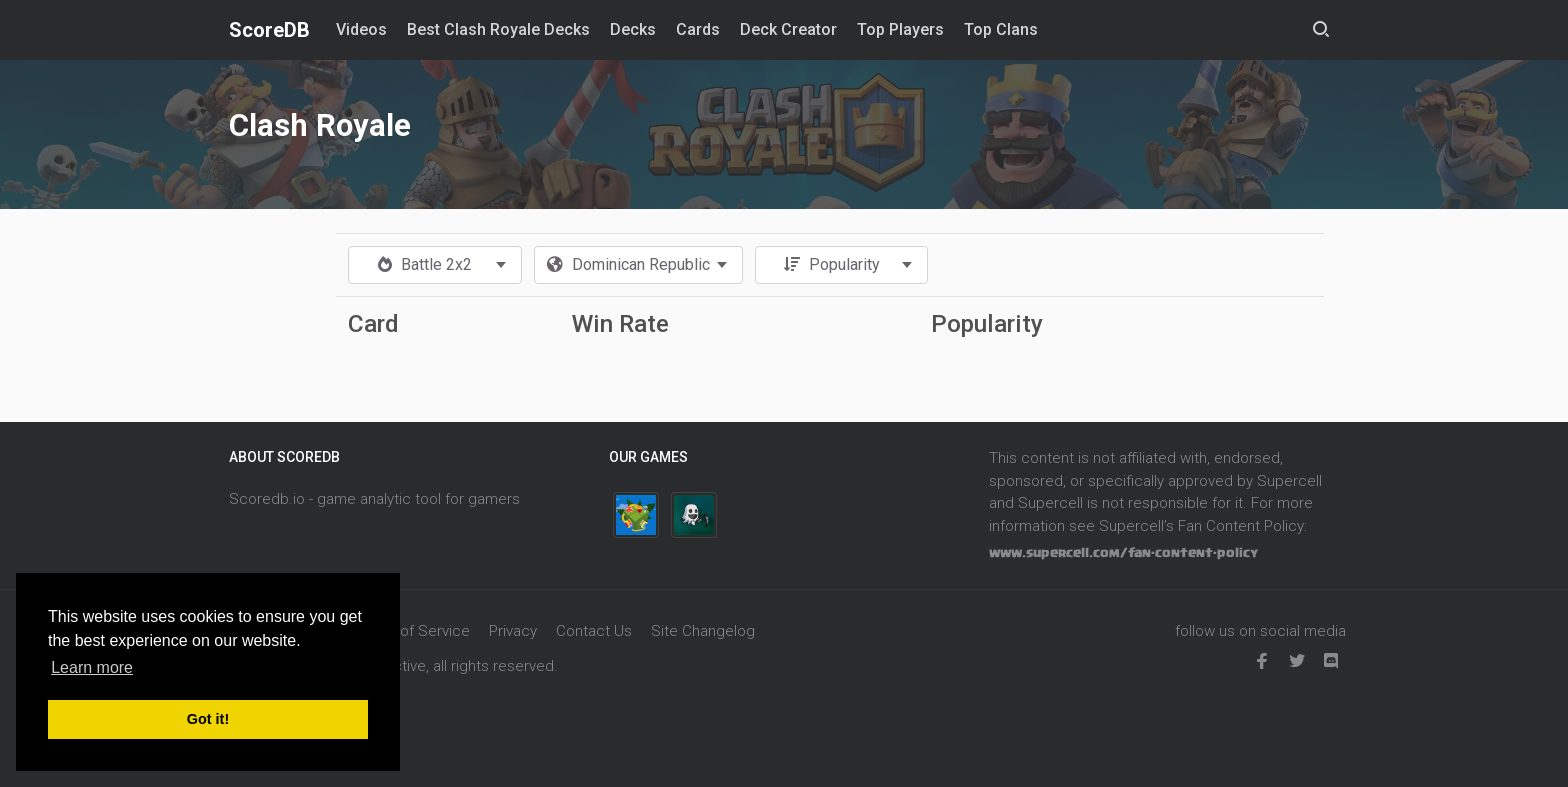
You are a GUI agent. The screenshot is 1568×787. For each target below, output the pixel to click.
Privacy (513, 631)
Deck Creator (788, 29)
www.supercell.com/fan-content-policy (1123, 553)
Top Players (900, 29)
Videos (361, 29)
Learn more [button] (92, 667)
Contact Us (594, 631)
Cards (698, 29)
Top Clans (1001, 29)
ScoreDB (269, 30)
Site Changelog (703, 631)
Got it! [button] (208, 719)
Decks (633, 29)
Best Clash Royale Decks (498, 29)
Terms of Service (411, 631)
